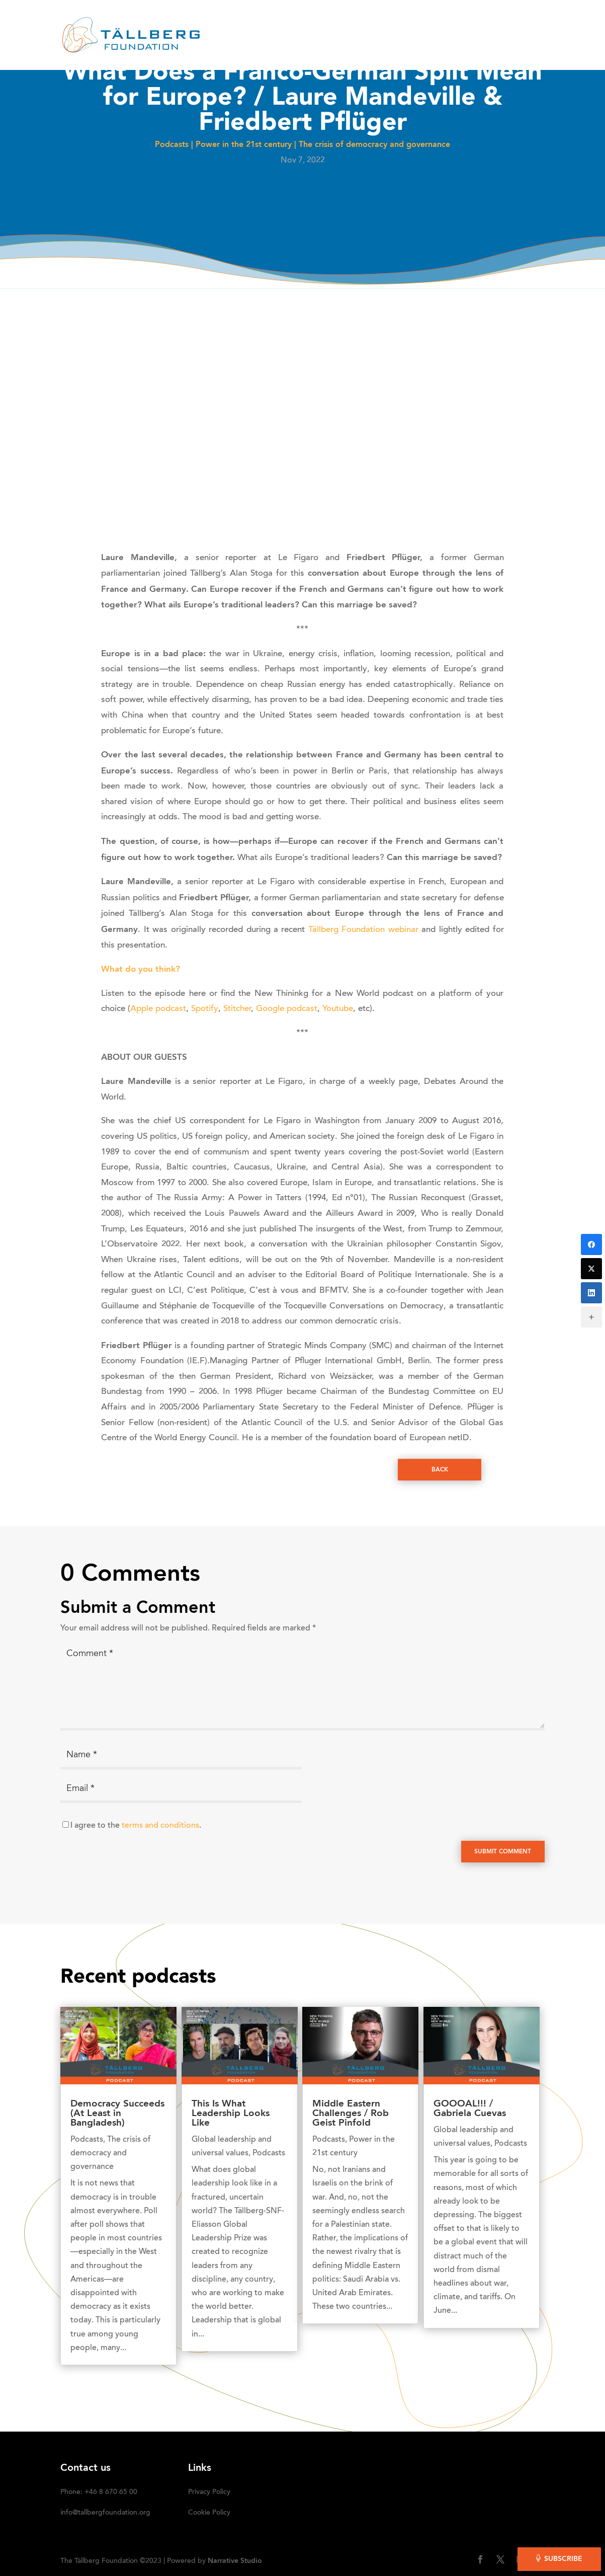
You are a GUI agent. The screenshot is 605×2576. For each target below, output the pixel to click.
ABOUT (236, 23)
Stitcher (237, 1009)
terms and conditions (160, 1826)
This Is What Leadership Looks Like (231, 2113)
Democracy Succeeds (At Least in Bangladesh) (117, 2113)
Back (439, 1470)
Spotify (204, 1009)
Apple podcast (158, 1009)
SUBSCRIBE (209, 48)
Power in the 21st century (244, 145)
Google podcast (286, 1009)
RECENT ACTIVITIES (300, 23)
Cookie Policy (209, 2513)
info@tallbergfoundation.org (105, 2513)
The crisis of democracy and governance (374, 145)
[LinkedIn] (591, 1292)
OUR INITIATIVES (380, 23)
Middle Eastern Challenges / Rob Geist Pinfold (350, 2113)
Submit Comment (502, 1852)
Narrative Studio (235, 2560)
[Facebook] (591, 1244)
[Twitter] (591, 1268)
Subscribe (563, 2558)
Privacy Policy (209, 2492)
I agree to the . (135, 1826)
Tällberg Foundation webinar (364, 930)
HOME (199, 23)
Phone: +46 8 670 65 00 (98, 2492)
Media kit (454, 23)
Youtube (337, 1009)
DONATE (503, 23)
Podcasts (172, 145)
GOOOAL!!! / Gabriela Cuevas (470, 2109)
